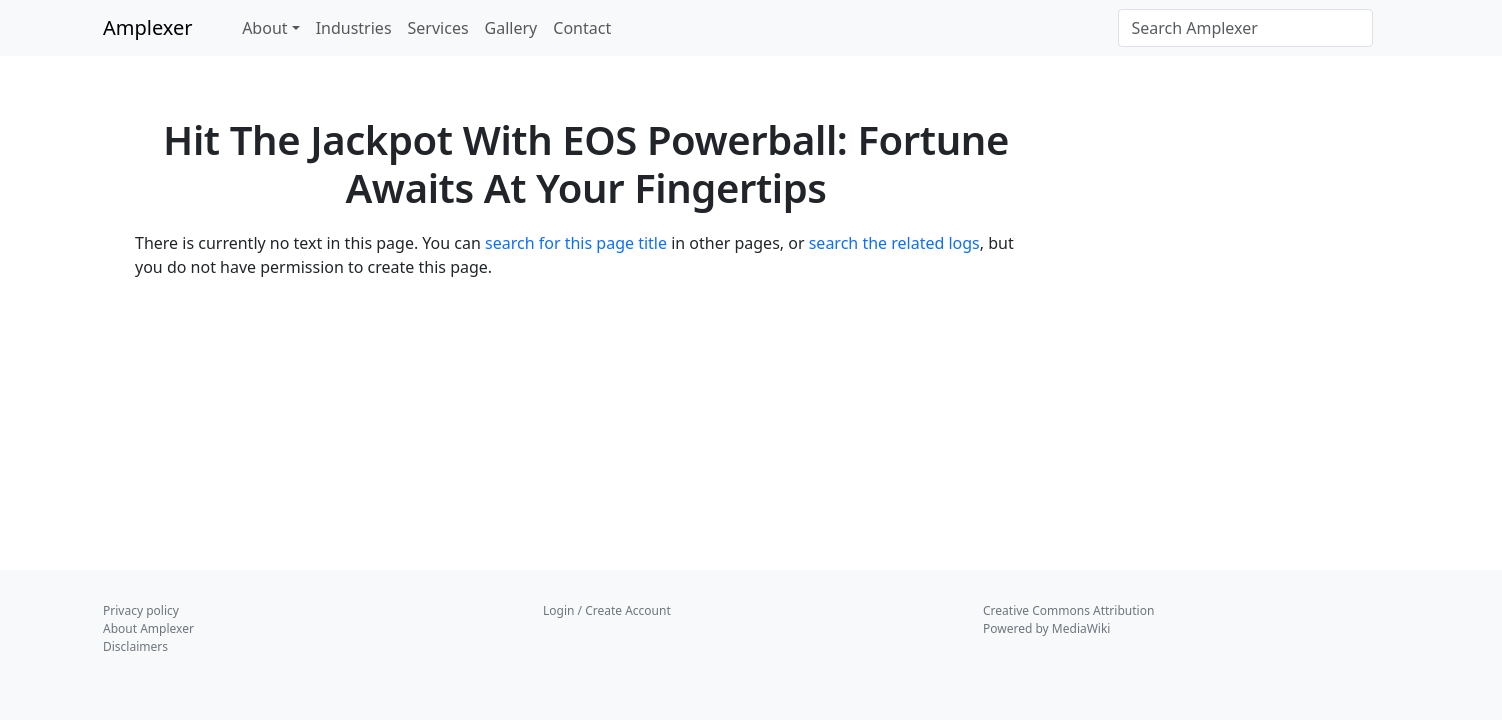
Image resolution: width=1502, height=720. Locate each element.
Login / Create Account (607, 610)
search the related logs (894, 243)
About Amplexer (148, 628)
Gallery (511, 28)
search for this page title (576, 243)
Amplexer (148, 27)
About (264, 28)
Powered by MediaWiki (1046, 628)
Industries (354, 28)
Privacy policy (141, 610)
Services (438, 28)
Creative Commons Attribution (1068, 610)
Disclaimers (135, 646)
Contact (582, 28)
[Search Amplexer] (1245, 28)
